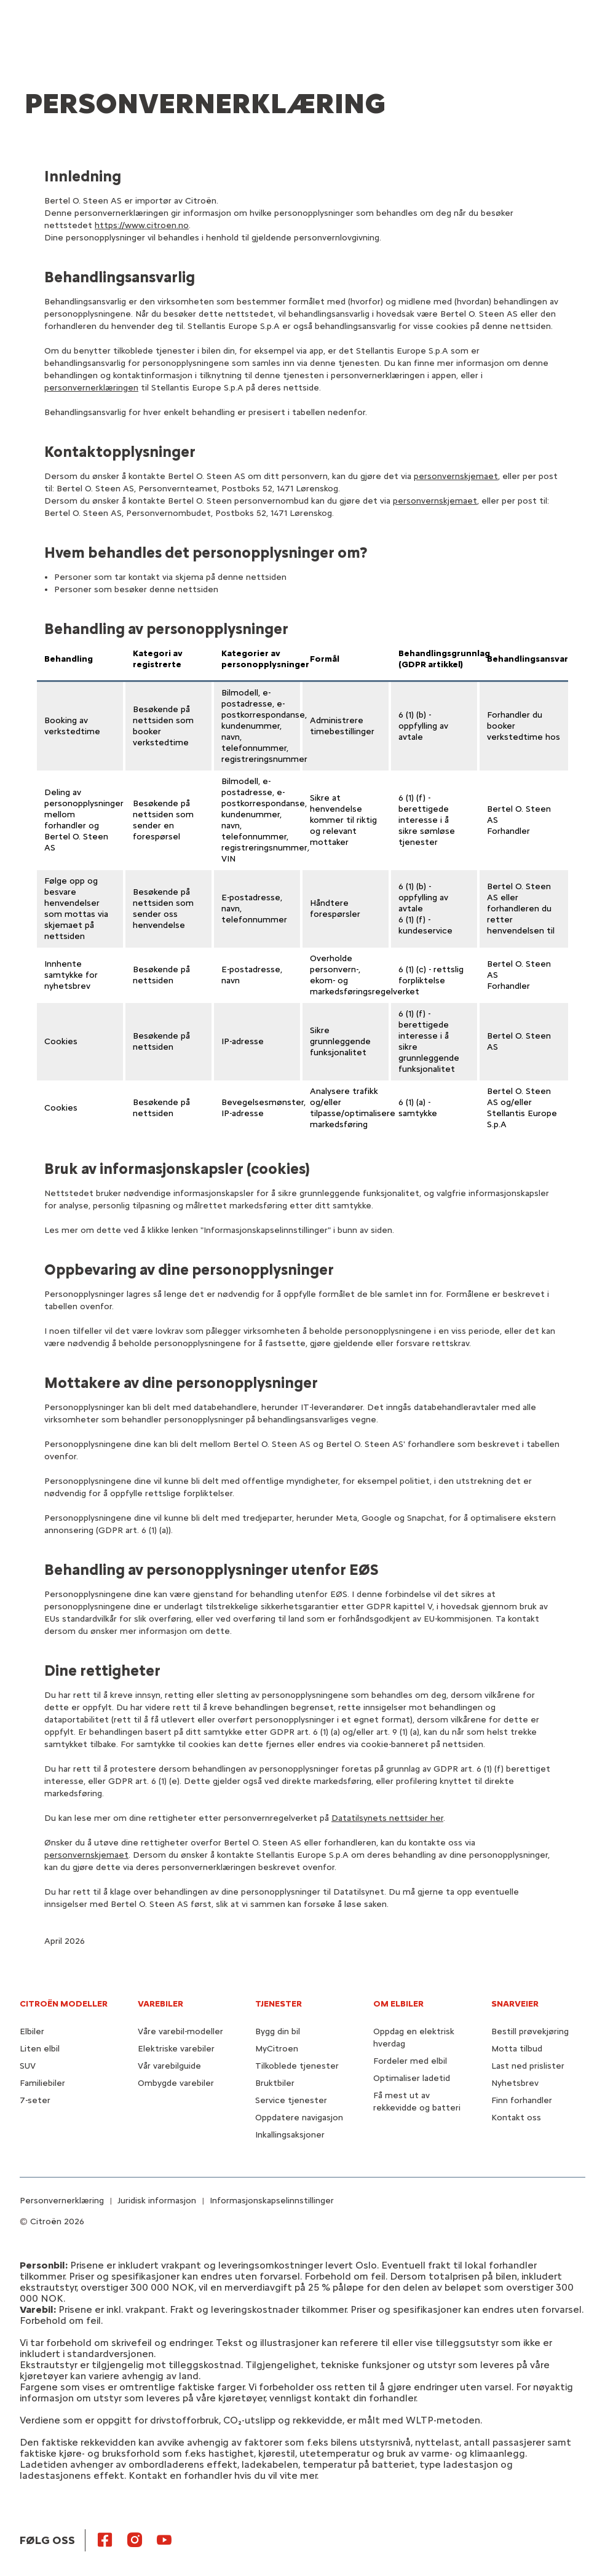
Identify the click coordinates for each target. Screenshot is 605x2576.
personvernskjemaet (456, 476)
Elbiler (32, 2031)
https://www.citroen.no (142, 225)
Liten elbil (40, 2048)
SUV (28, 2066)
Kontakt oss (516, 2117)
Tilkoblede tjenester (297, 2066)
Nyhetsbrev (515, 2083)
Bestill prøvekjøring (530, 2031)
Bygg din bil (277, 2031)
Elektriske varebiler (176, 2048)
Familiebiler (42, 2083)
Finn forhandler (521, 2100)
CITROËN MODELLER (64, 2004)
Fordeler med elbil (410, 2061)
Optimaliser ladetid (411, 2078)
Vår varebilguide (169, 2066)
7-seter (35, 2100)
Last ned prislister (527, 2066)
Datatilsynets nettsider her (387, 1818)
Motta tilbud (516, 2048)
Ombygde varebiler (176, 2083)
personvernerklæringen (91, 387)
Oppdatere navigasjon (299, 2117)
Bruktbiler (275, 2083)
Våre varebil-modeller (180, 2031)
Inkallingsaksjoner (290, 2135)
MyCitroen (276, 2048)
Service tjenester (291, 2100)
